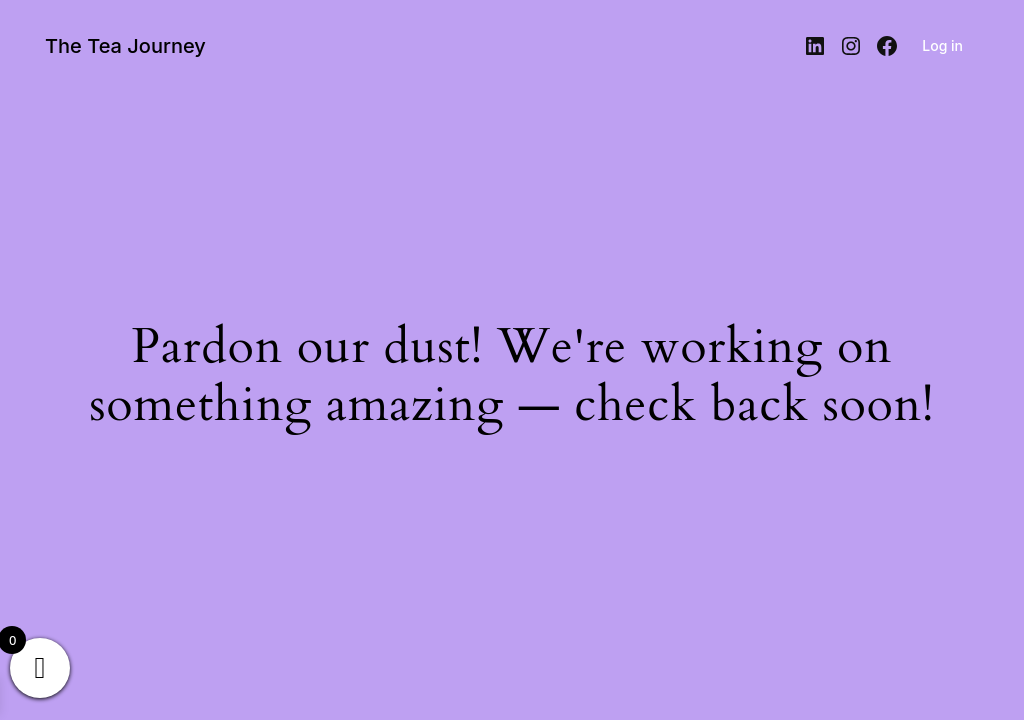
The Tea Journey (125, 46)
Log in (942, 45)
